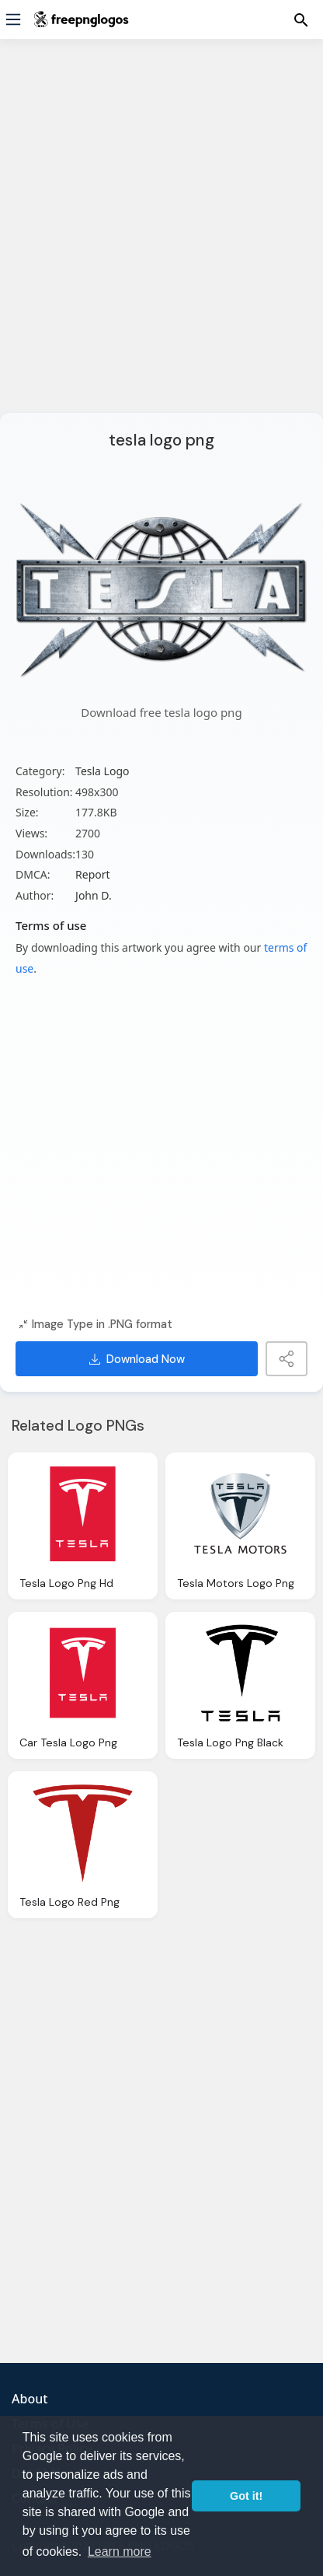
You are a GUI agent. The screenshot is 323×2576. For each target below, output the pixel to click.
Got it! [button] (246, 2496)
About (29, 2398)
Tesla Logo (102, 771)
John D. (93, 895)
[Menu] (13, 19)
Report (92, 874)
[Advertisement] (161, 235)
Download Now (137, 1359)
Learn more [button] (119, 2551)
